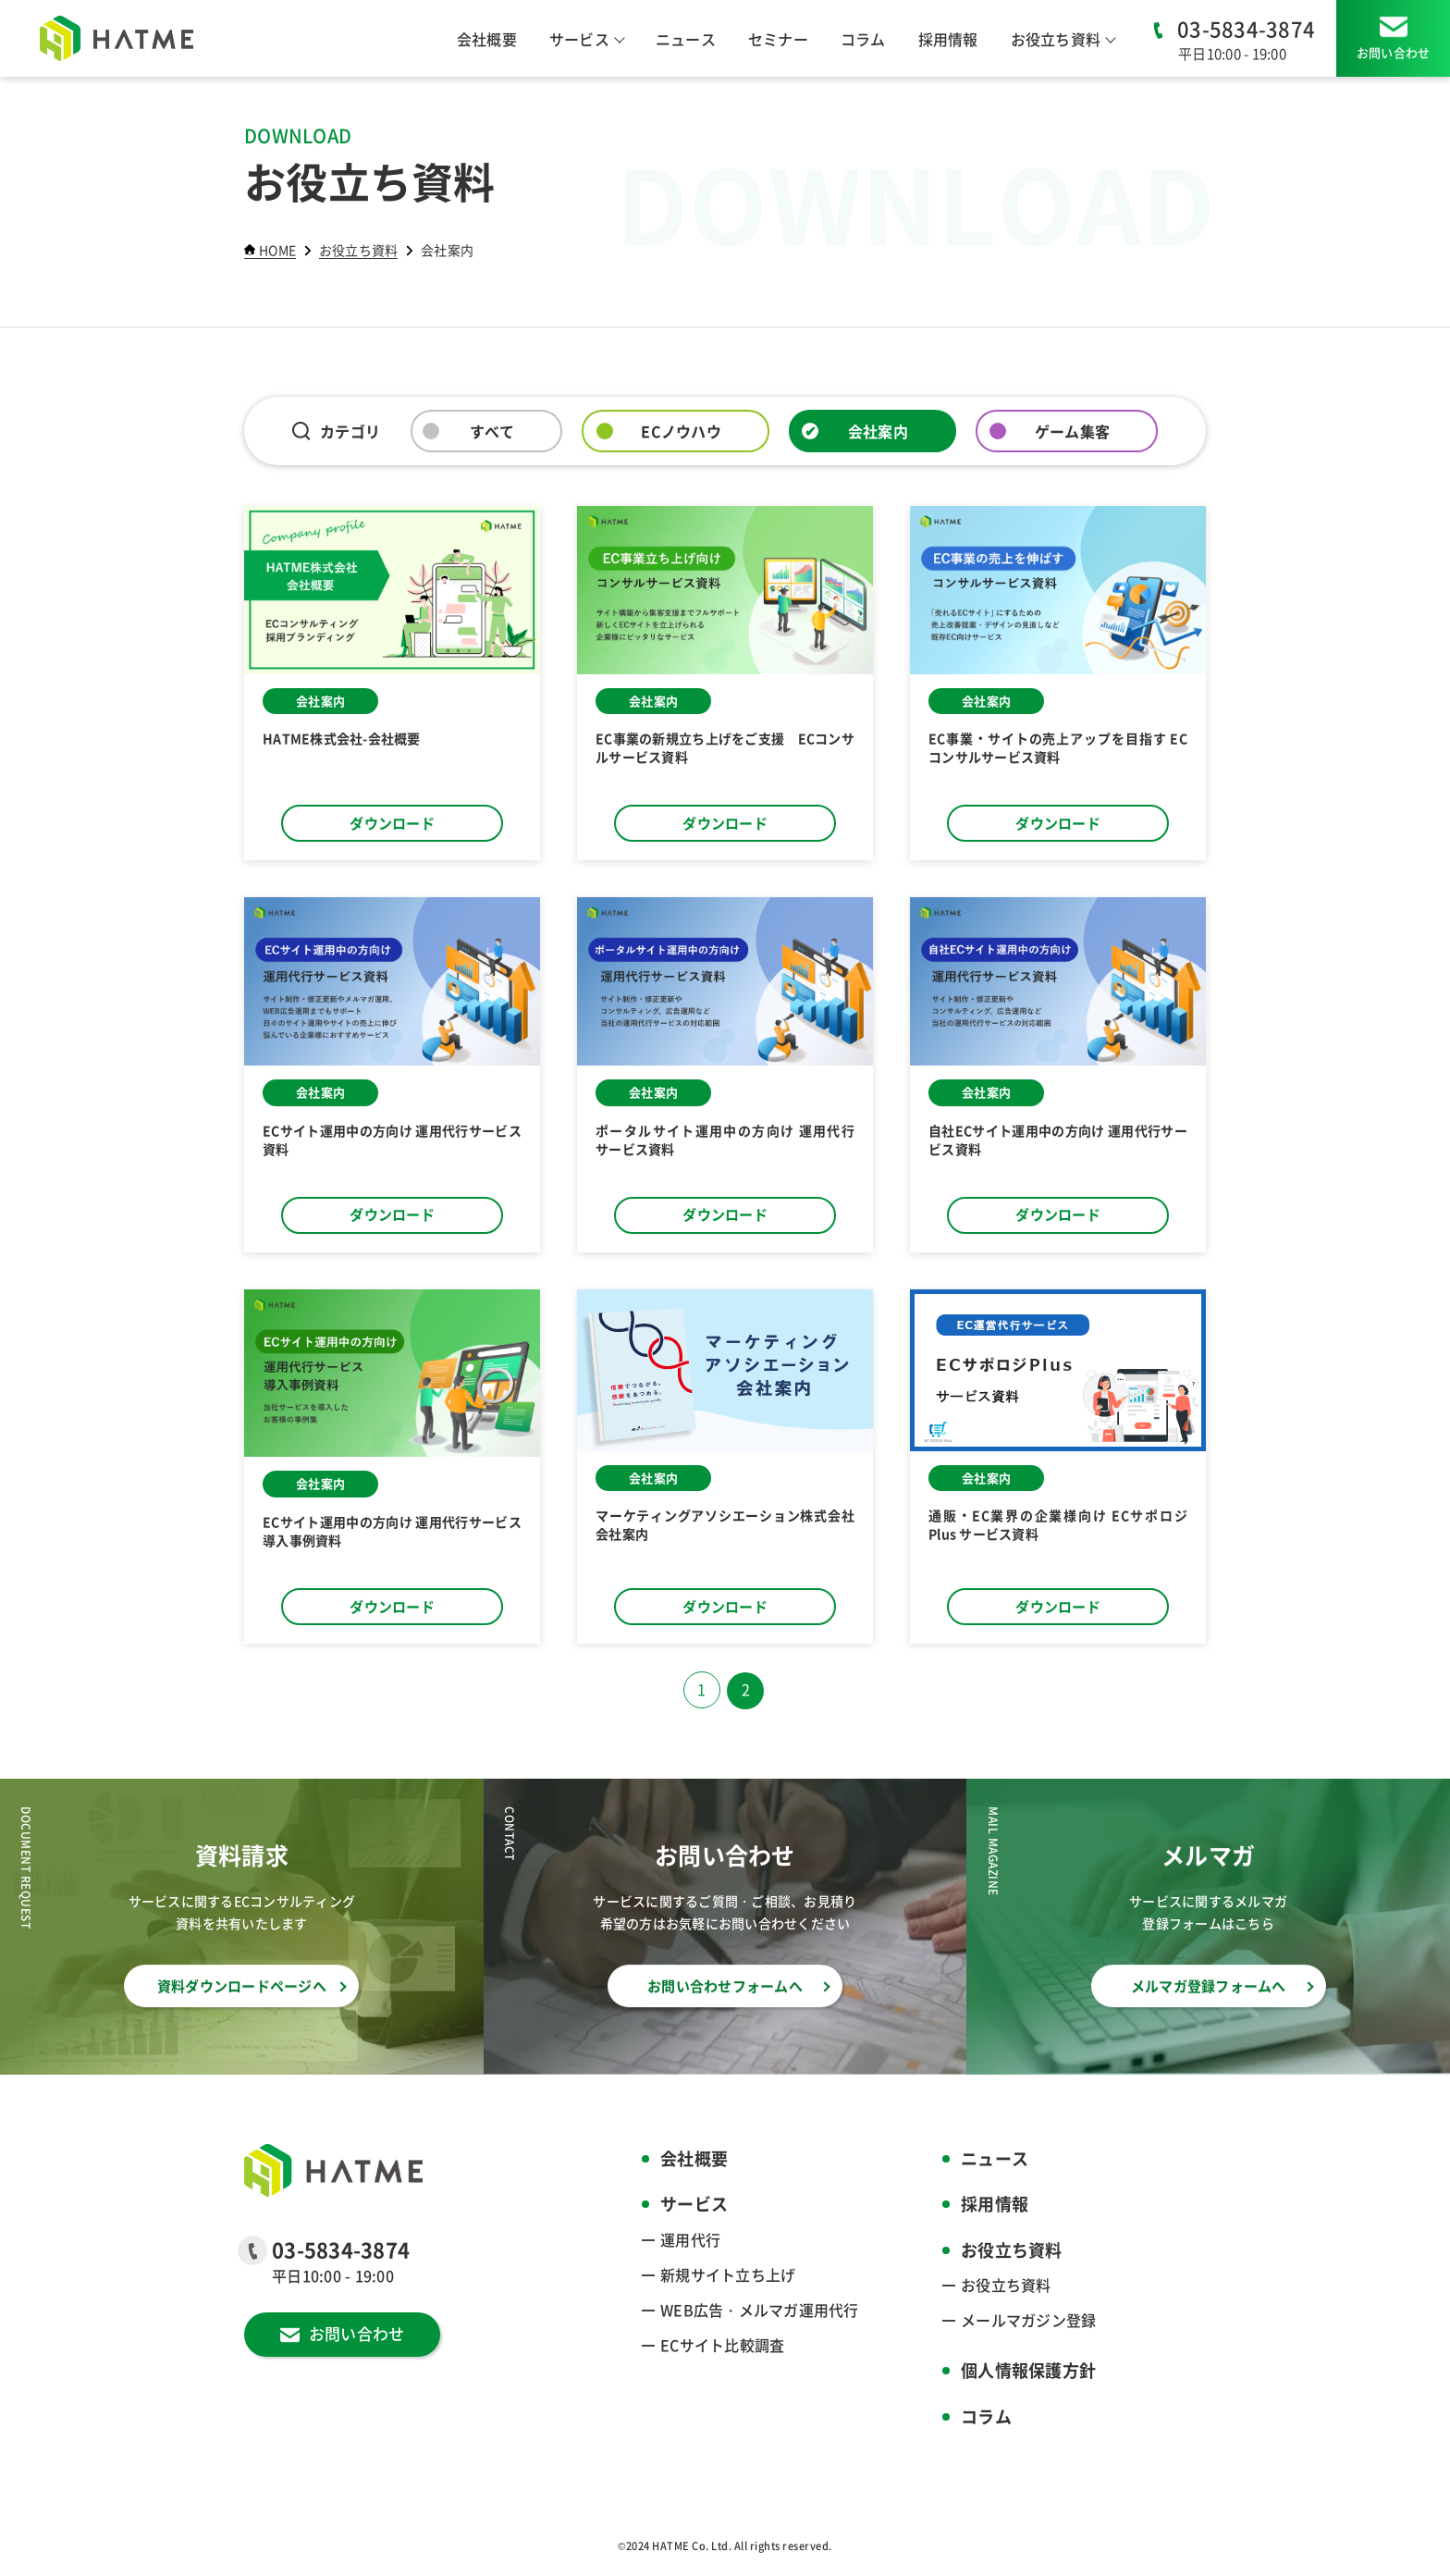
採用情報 (948, 39)
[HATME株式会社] (116, 38)
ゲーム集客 (1072, 431)
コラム (863, 39)
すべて (492, 431)
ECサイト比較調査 (722, 2345)
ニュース (686, 39)
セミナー (778, 39)
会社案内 (878, 431)
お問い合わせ (1394, 52)
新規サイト (727, 2274)
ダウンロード (392, 822)
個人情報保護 (1028, 2370)
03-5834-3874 (1246, 28)
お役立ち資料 (1006, 2285)
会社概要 (487, 39)
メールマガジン (1028, 2320)
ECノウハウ (681, 431)
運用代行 (690, 2239)
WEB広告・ (759, 2310)
